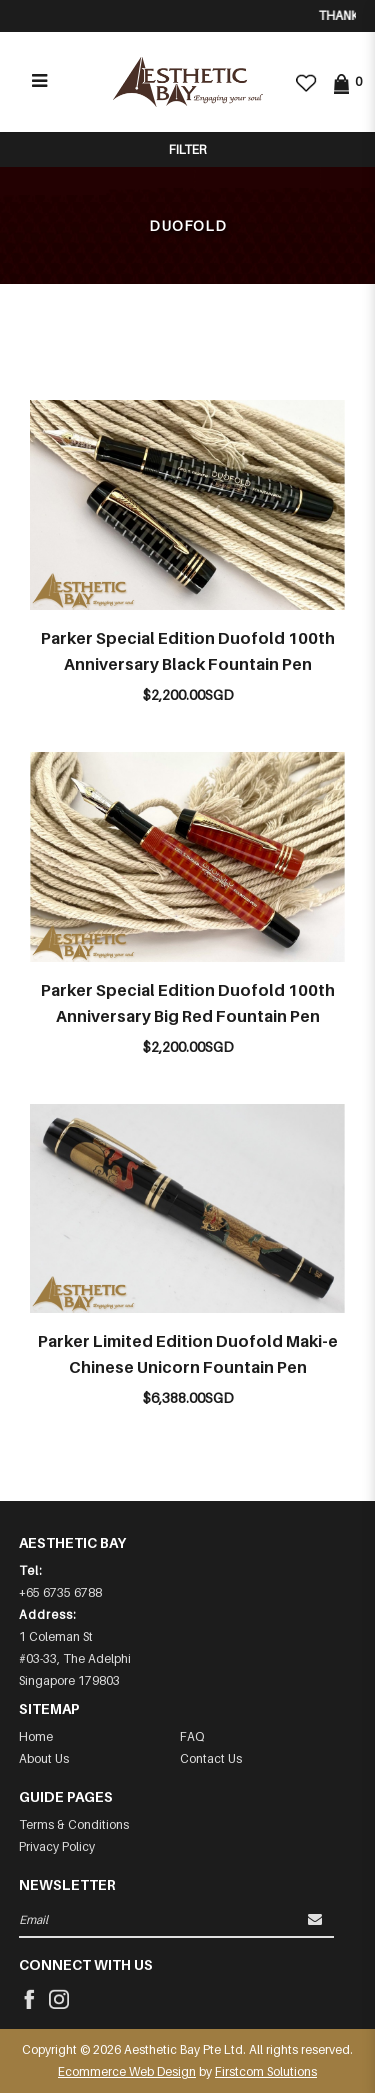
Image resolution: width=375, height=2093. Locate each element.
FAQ (192, 1736)
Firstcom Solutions (266, 2071)
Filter (187, 149)
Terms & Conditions (74, 1824)
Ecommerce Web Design (127, 2071)
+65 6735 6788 (60, 1592)
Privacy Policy (57, 1846)
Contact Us (211, 1758)
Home (36, 1736)
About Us (44, 1758)
